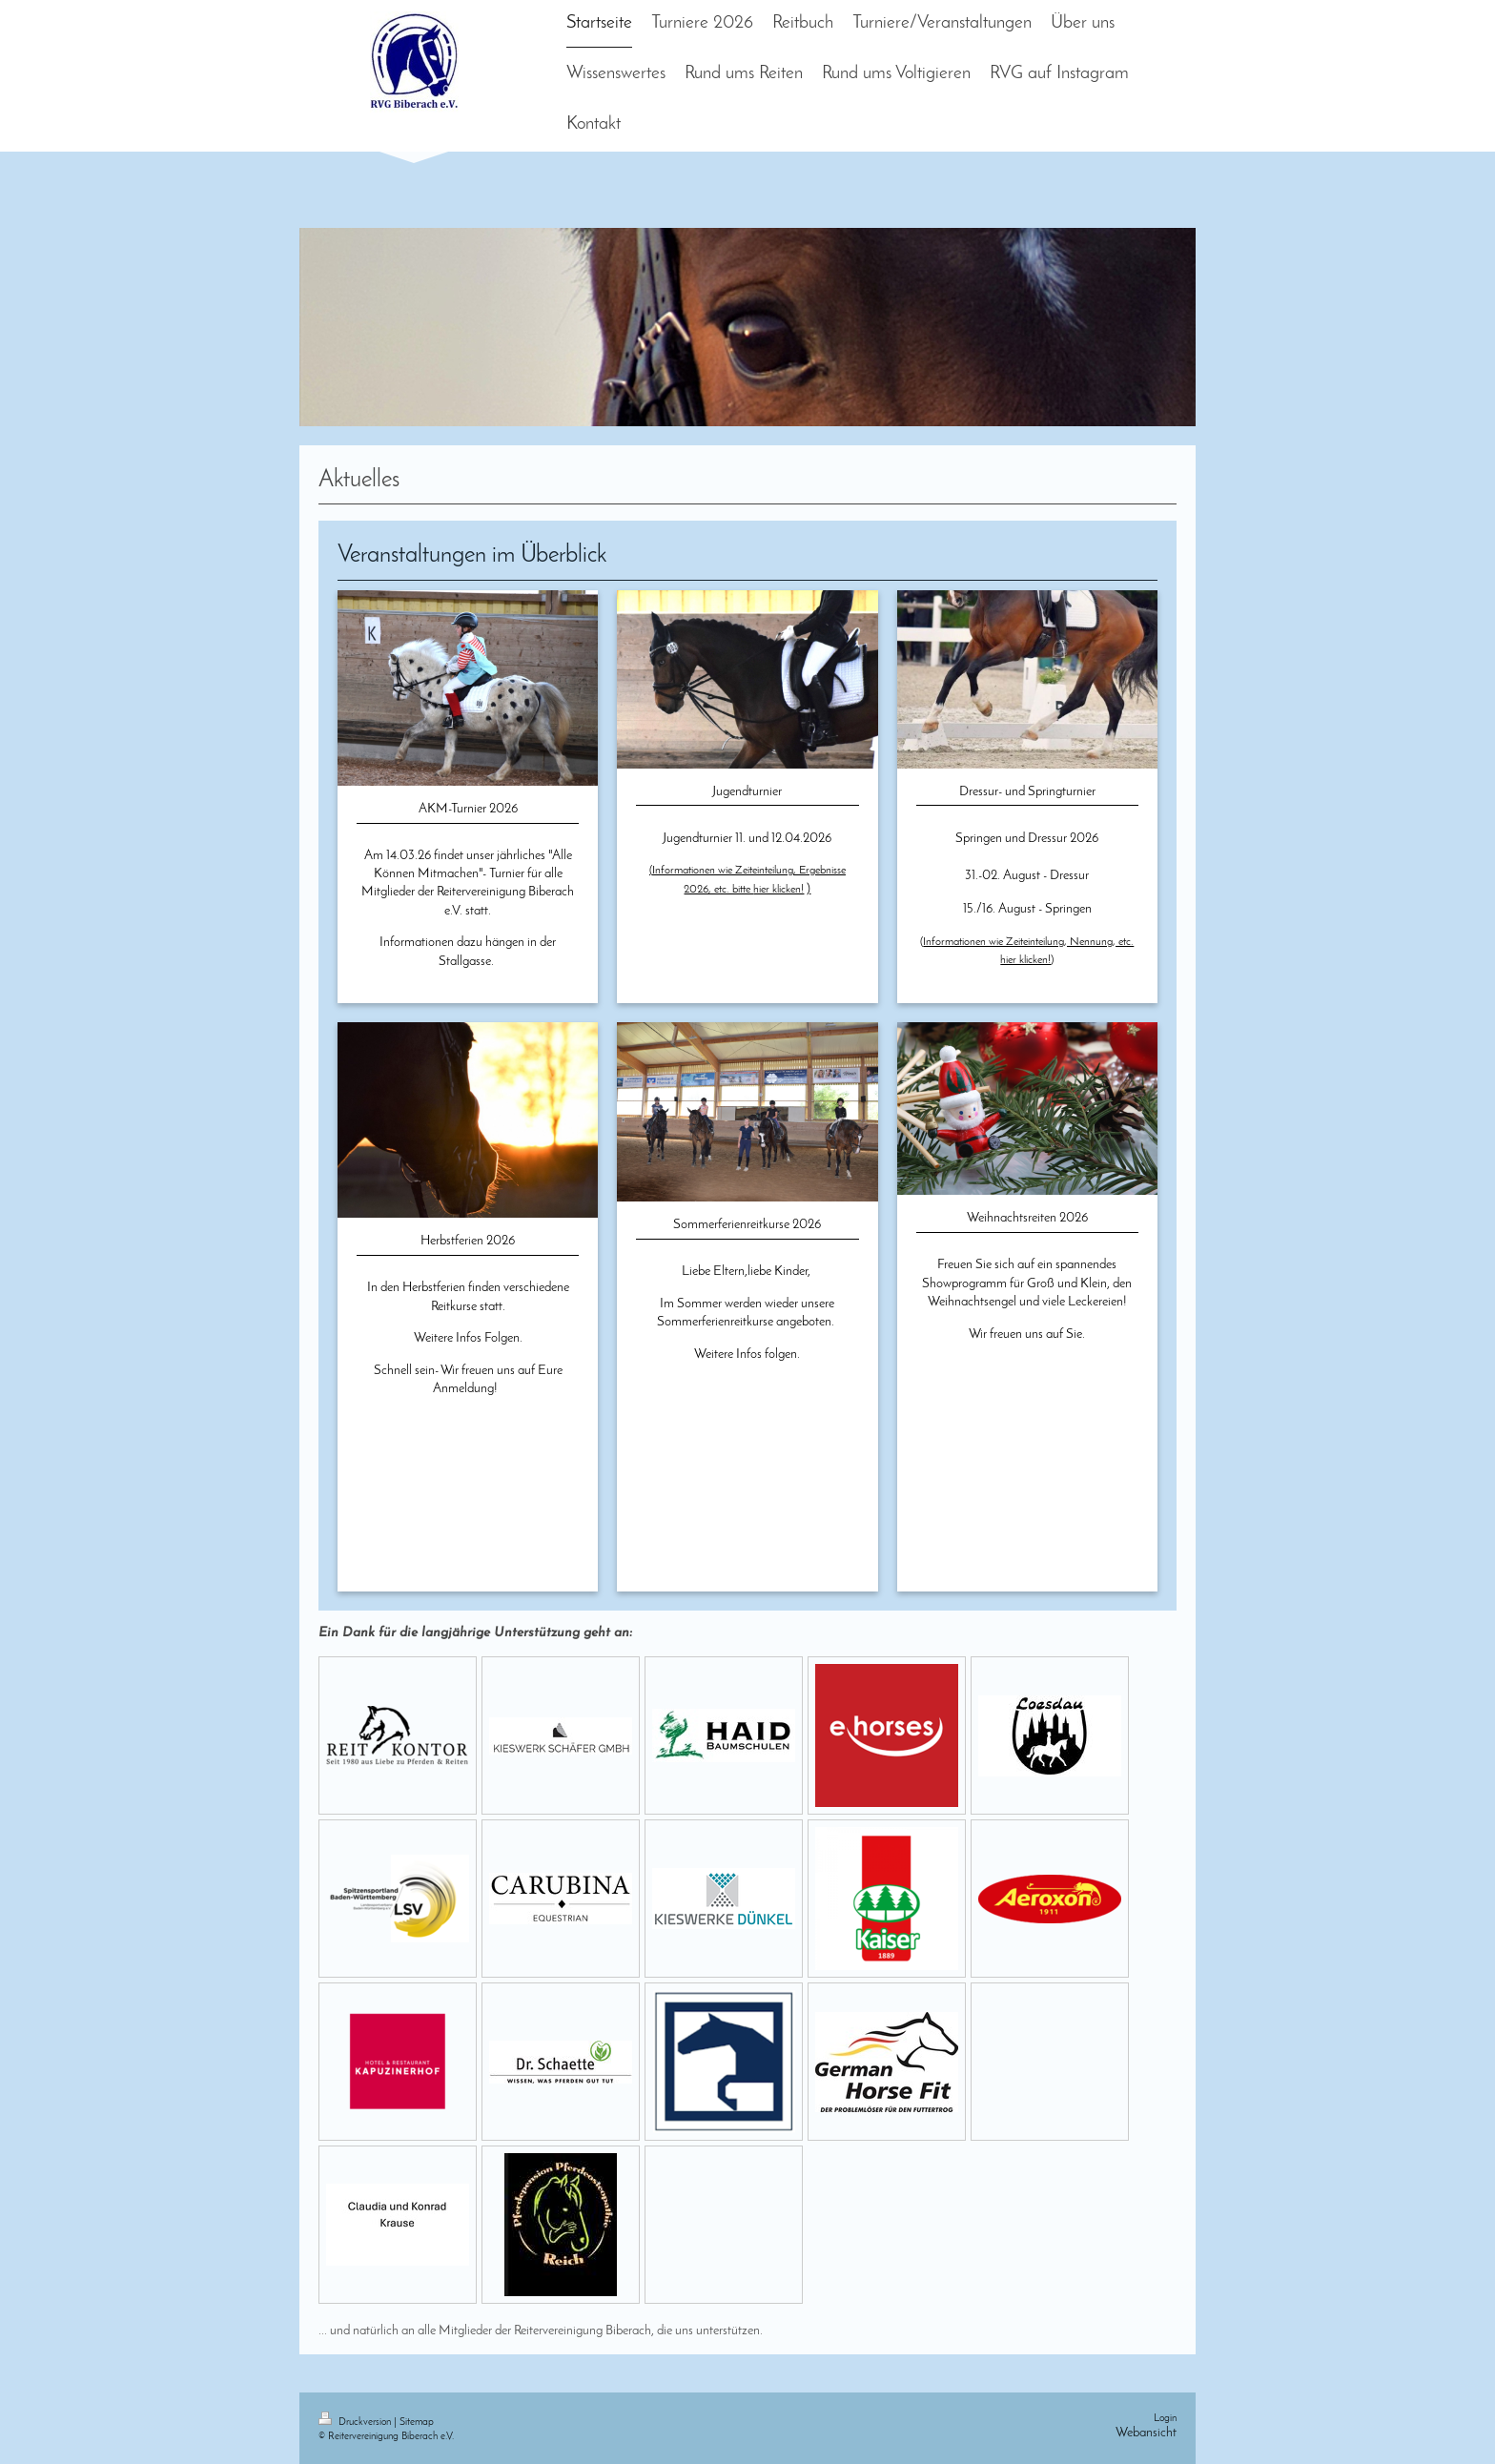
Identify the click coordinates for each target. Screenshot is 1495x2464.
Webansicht (1146, 2433)
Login (1165, 2418)
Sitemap (416, 2422)
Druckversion (356, 2422)
